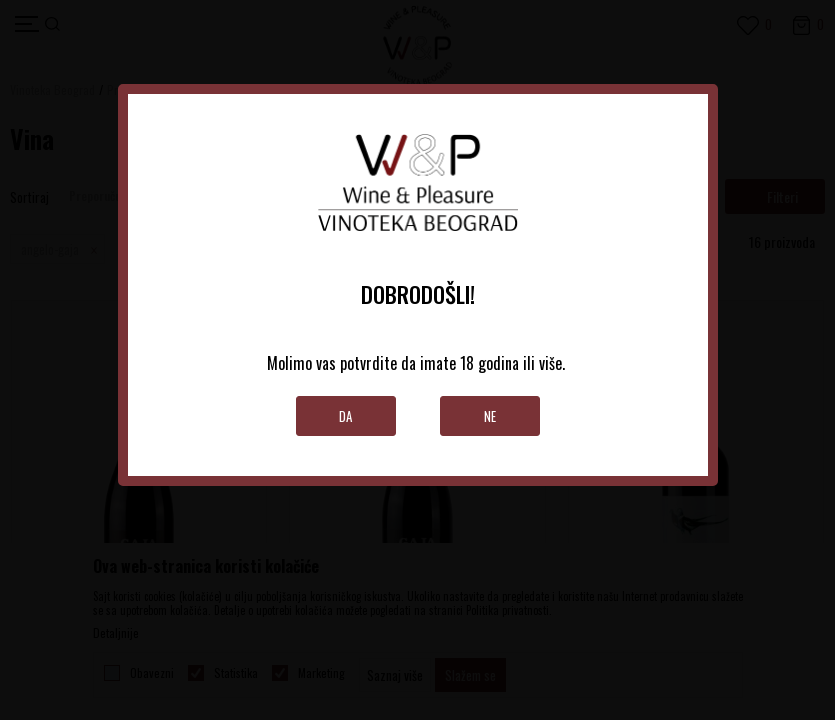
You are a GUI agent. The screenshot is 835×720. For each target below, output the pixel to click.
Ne (490, 416)
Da (345, 416)
